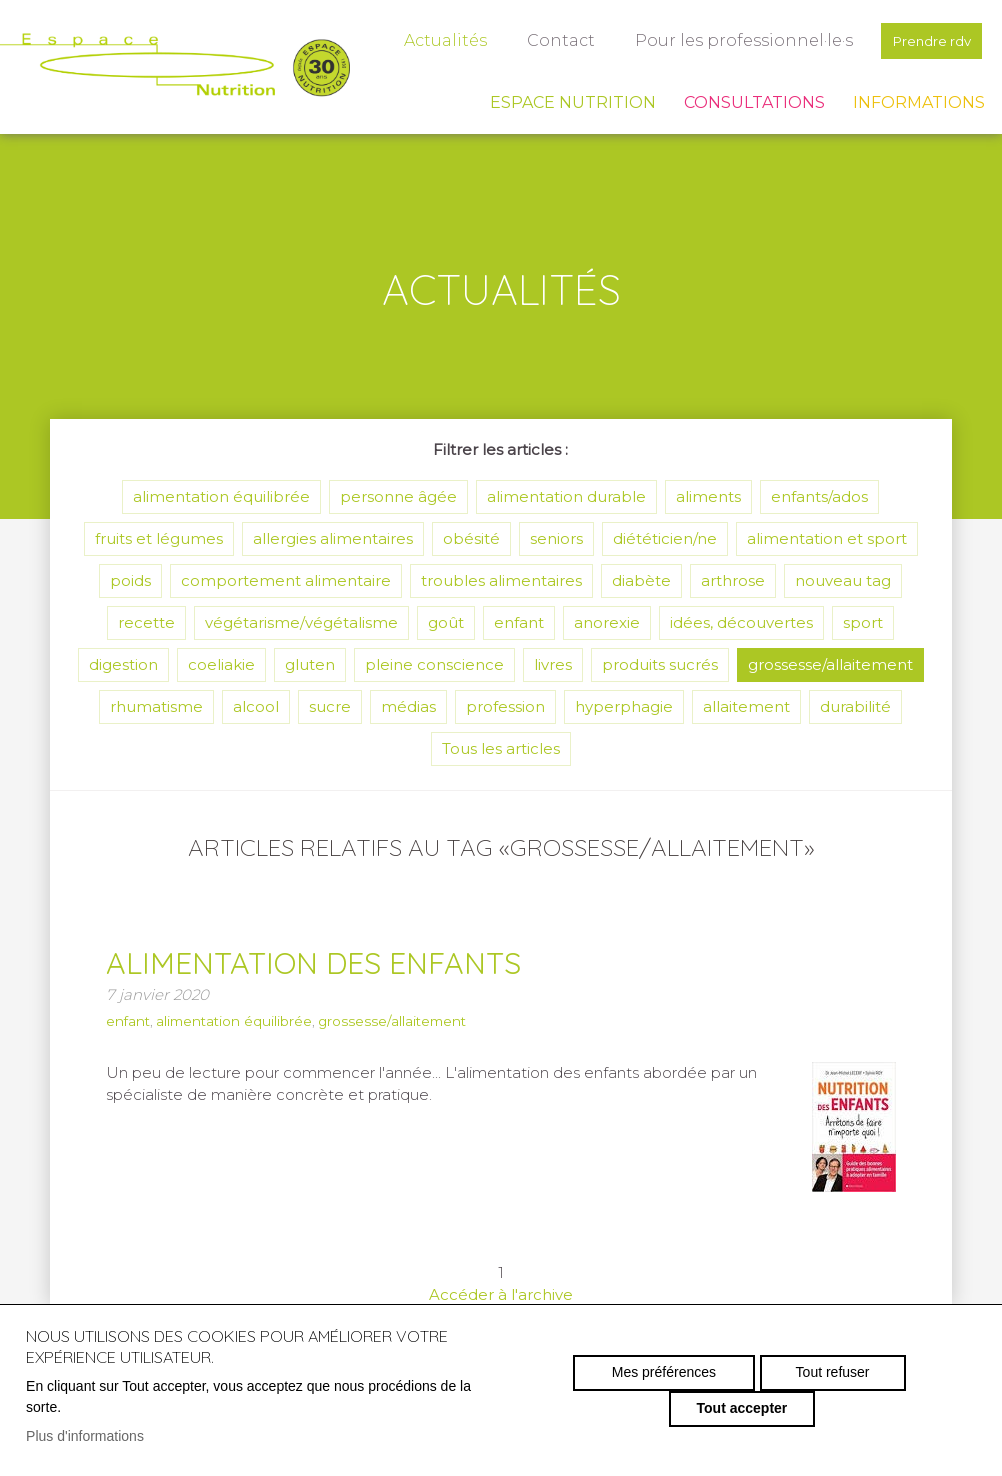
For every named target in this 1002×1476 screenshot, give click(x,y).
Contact (547, 40)
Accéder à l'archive (501, 1294)
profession (505, 706)
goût (446, 622)
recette (146, 622)
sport (863, 622)
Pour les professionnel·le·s (730, 40)
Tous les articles (501, 748)
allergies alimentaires (333, 538)
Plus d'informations (85, 1436)
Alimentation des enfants (348, 961)
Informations (919, 102)
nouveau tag (843, 580)
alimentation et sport (827, 538)
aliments (708, 496)
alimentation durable (566, 496)
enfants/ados (819, 496)
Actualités (431, 40)
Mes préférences (588, 1390)
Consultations (754, 102)
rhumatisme (156, 706)
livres (553, 664)
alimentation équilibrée (221, 496)
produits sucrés (660, 664)
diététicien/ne (665, 538)
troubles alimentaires (501, 580)
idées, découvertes (741, 622)
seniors (556, 538)
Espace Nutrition (573, 102)
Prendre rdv (924, 40)
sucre (330, 706)
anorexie (607, 622)
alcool (256, 706)
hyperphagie (624, 706)
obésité (471, 538)
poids (130, 580)
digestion (123, 664)
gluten (310, 664)
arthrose (733, 580)
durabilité (855, 706)
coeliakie (221, 664)
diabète (641, 580)
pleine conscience (434, 664)
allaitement (746, 706)
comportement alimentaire (286, 580)
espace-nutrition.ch (175, 65)
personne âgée (398, 496)
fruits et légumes (159, 538)
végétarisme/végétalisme (301, 622)
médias (408, 706)
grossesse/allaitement (830, 664)
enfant (519, 622)
